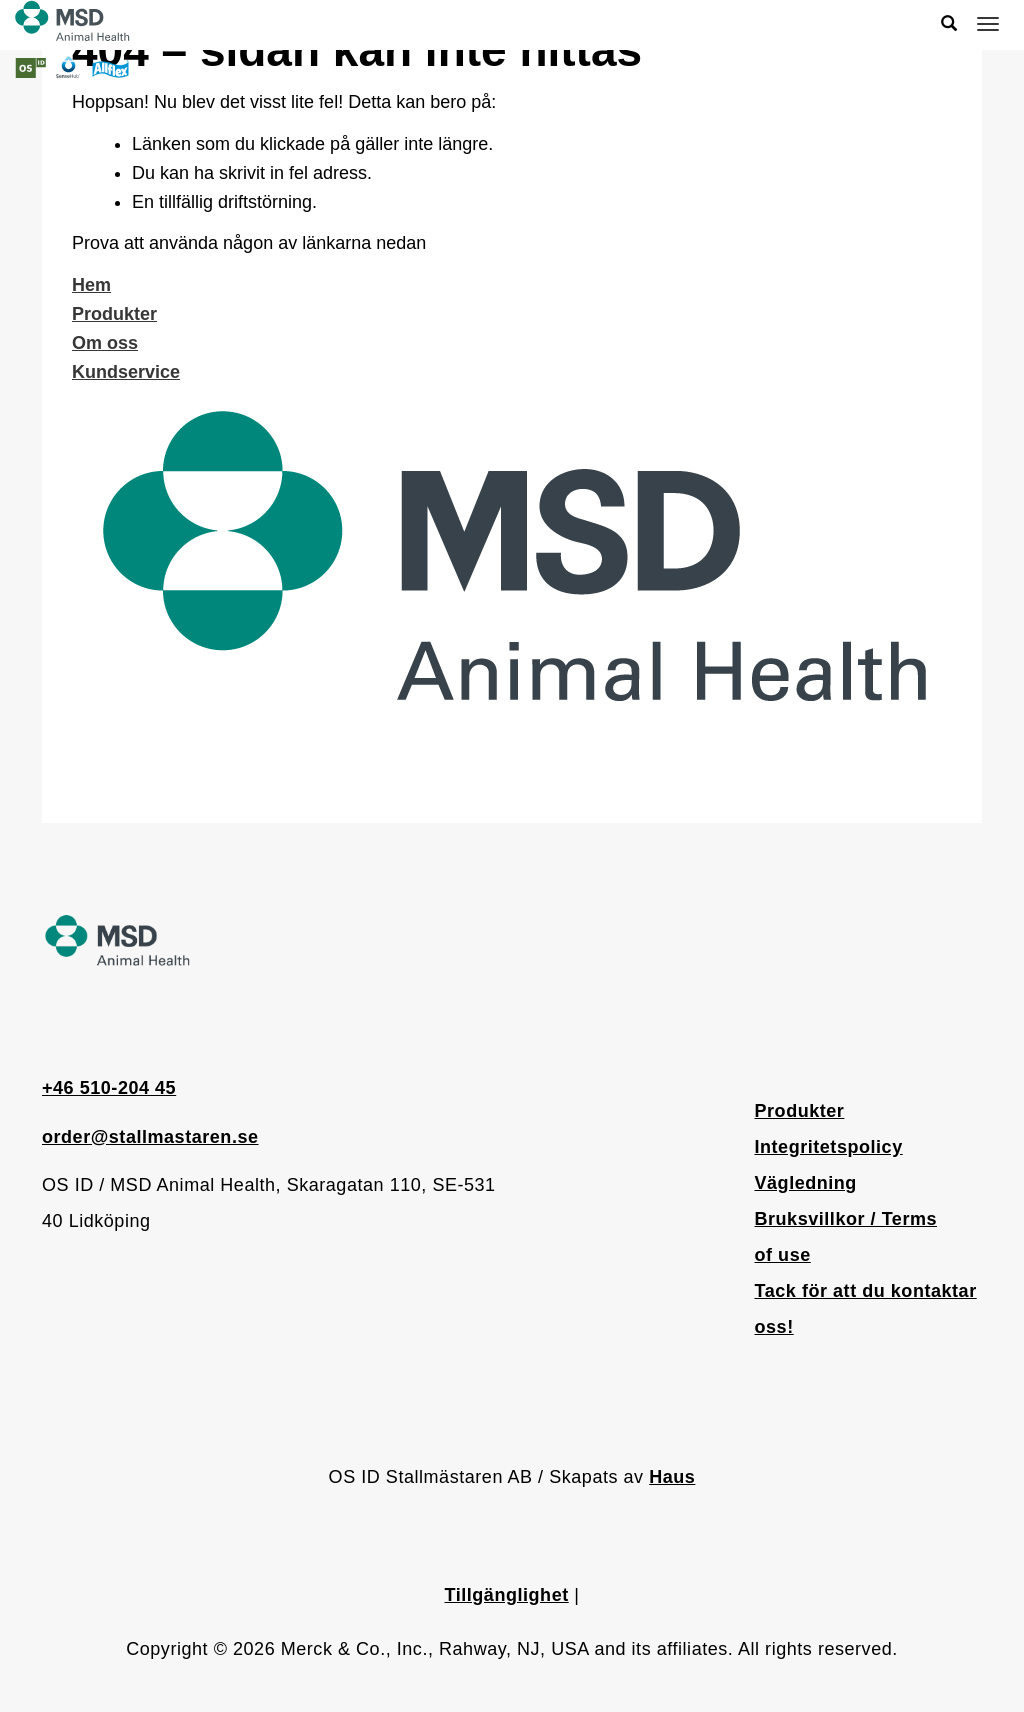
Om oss (105, 343)
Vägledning (806, 1183)
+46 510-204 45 (109, 1088)
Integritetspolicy (829, 1147)
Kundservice (126, 372)
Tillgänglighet (507, 1595)
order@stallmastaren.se (150, 1137)
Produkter (114, 314)
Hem (91, 285)
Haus (672, 1477)
